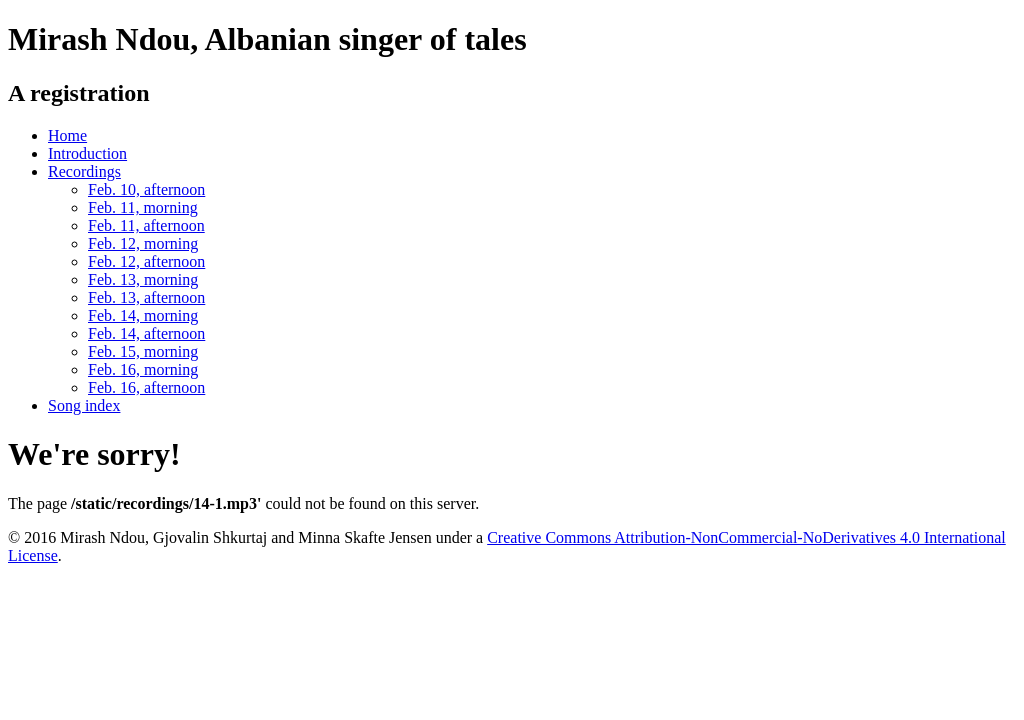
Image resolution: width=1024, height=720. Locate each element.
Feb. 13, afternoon (146, 297)
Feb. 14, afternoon (146, 333)
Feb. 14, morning (143, 315)
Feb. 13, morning (143, 279)
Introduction (87, 153)
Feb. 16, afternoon (146, 387)
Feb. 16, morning (143, 369)
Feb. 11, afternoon (146, 225)
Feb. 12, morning (143, 243)
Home (67, 135)
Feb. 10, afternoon (146, 189)
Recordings (84, 171)
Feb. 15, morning (143, 351)
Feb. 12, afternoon (146, 261)
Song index (84, 405)
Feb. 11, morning (143, 207)
